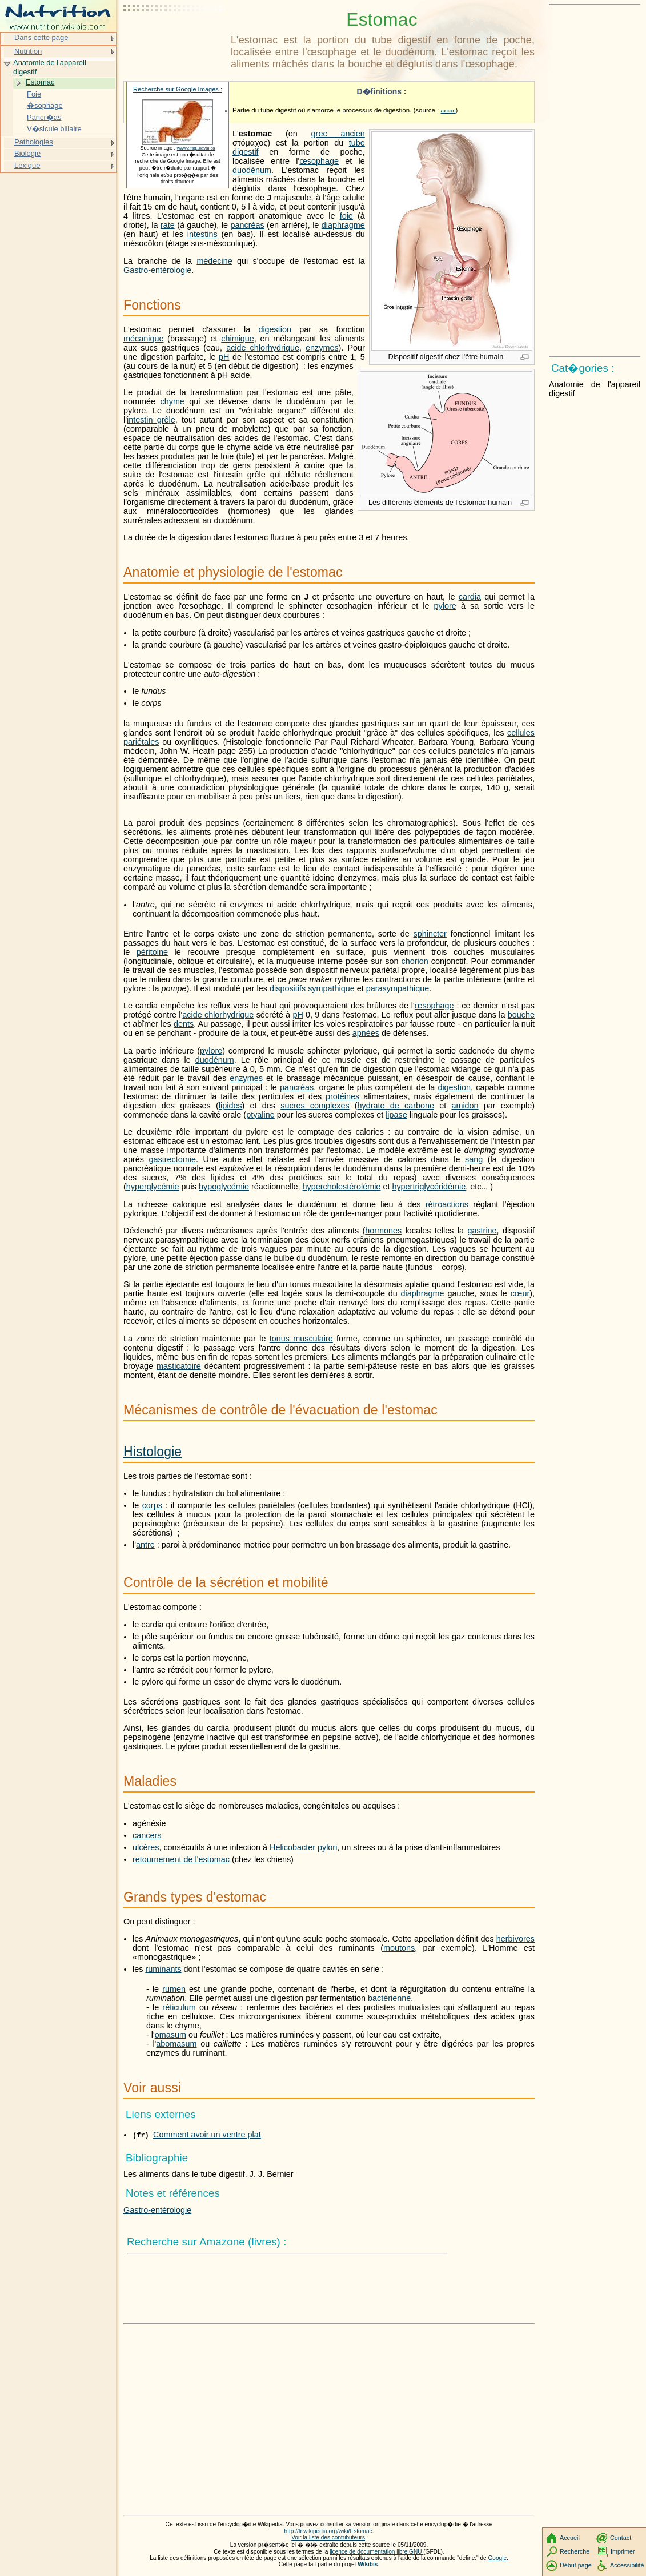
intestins (202, 234)
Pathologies (33, 142)
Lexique (27, 165)
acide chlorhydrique (262, 347)
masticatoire (179, 1366)
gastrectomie (172, 1159)
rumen (174, 1989)
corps (152, 1505)
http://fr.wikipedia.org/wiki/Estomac (328, 2531)
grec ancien (338, 133)
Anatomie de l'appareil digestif (49, 67)
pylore (445, 605)
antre (145, 1544)
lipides (230, 1105)
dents (184, 1023)
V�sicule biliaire (54, 128)
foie (346, 215)
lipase (396, 1114)
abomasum (176, 2043)
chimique (237, 338)
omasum (170, 2034)
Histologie (152, 1451)
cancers (147, 1835)
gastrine (481, 1230)
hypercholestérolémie (342, 1186)
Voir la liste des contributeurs (328, 2537)
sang (474, 1159)
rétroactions (447, 1204)
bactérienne (389, 1998)
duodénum (251, 170)
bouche (521, 1014)
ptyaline (260, 1114)
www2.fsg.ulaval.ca (196, 148)
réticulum (178, 2007)
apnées (365, 1033)
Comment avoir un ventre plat (207, 2134)
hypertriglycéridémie (429, 1186)
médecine (214, 261)
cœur (520, 1293)
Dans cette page (41, 37)
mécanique (143, 338)
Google (497, 2558)
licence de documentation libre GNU (376, 2552)
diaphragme (343, 225)
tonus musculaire (301, 1338)
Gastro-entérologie (157, 270)
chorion (415, 961)
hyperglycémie (152, 1186)
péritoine (152, 952)
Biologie (27, 153)
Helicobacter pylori (303, 1847)
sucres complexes (314, 1105)
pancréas (247, 225)
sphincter (430, 933)
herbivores (515, 1938)
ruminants (163, 1969)
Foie (34, 94)
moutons (399, 1947)
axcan (448, 110)
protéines (342, 1096)
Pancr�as (44, 117)
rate (168, 225)
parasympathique (397, 988)
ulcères (146, 1847)
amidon (464, 1105)
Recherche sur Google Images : (177, 89)
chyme (172, 401)
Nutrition (28, 51)
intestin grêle (151, 419)
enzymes (322, 347)
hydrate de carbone (396, 1105)
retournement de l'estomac (181, 1859)
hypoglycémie (224, 1186)
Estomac (40, 82)
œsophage (319, 161)
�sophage (45, 105)
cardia (470, 596)
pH (224, 356)
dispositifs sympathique (312, 988)
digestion (274, 329)
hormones (383, 1230)
